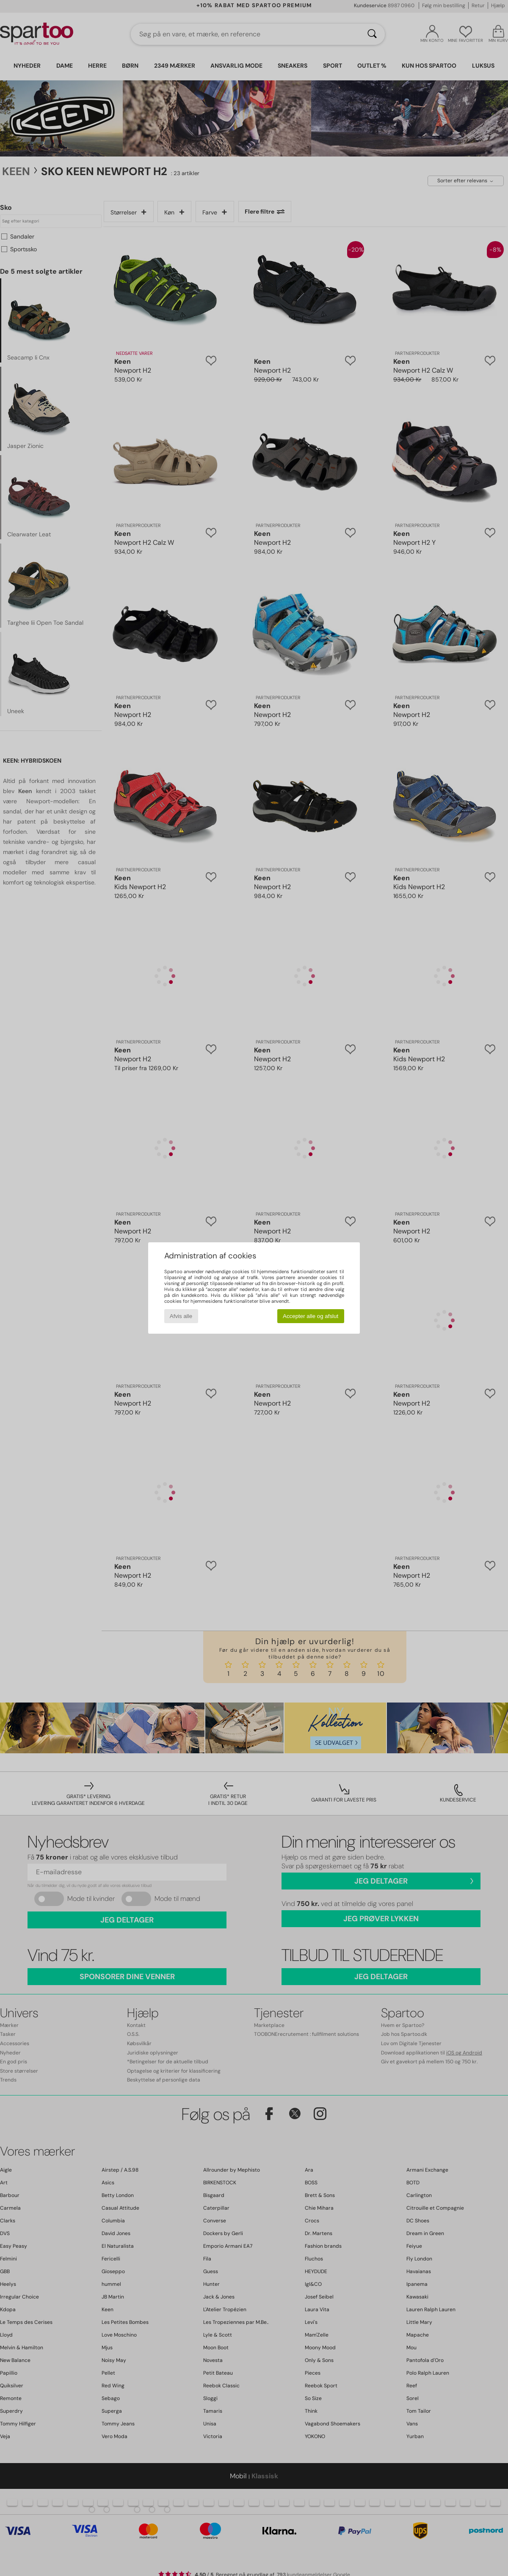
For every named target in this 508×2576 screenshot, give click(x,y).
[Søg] (372, 34)
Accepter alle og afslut (310, 1316)
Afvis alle (181, 1316)
